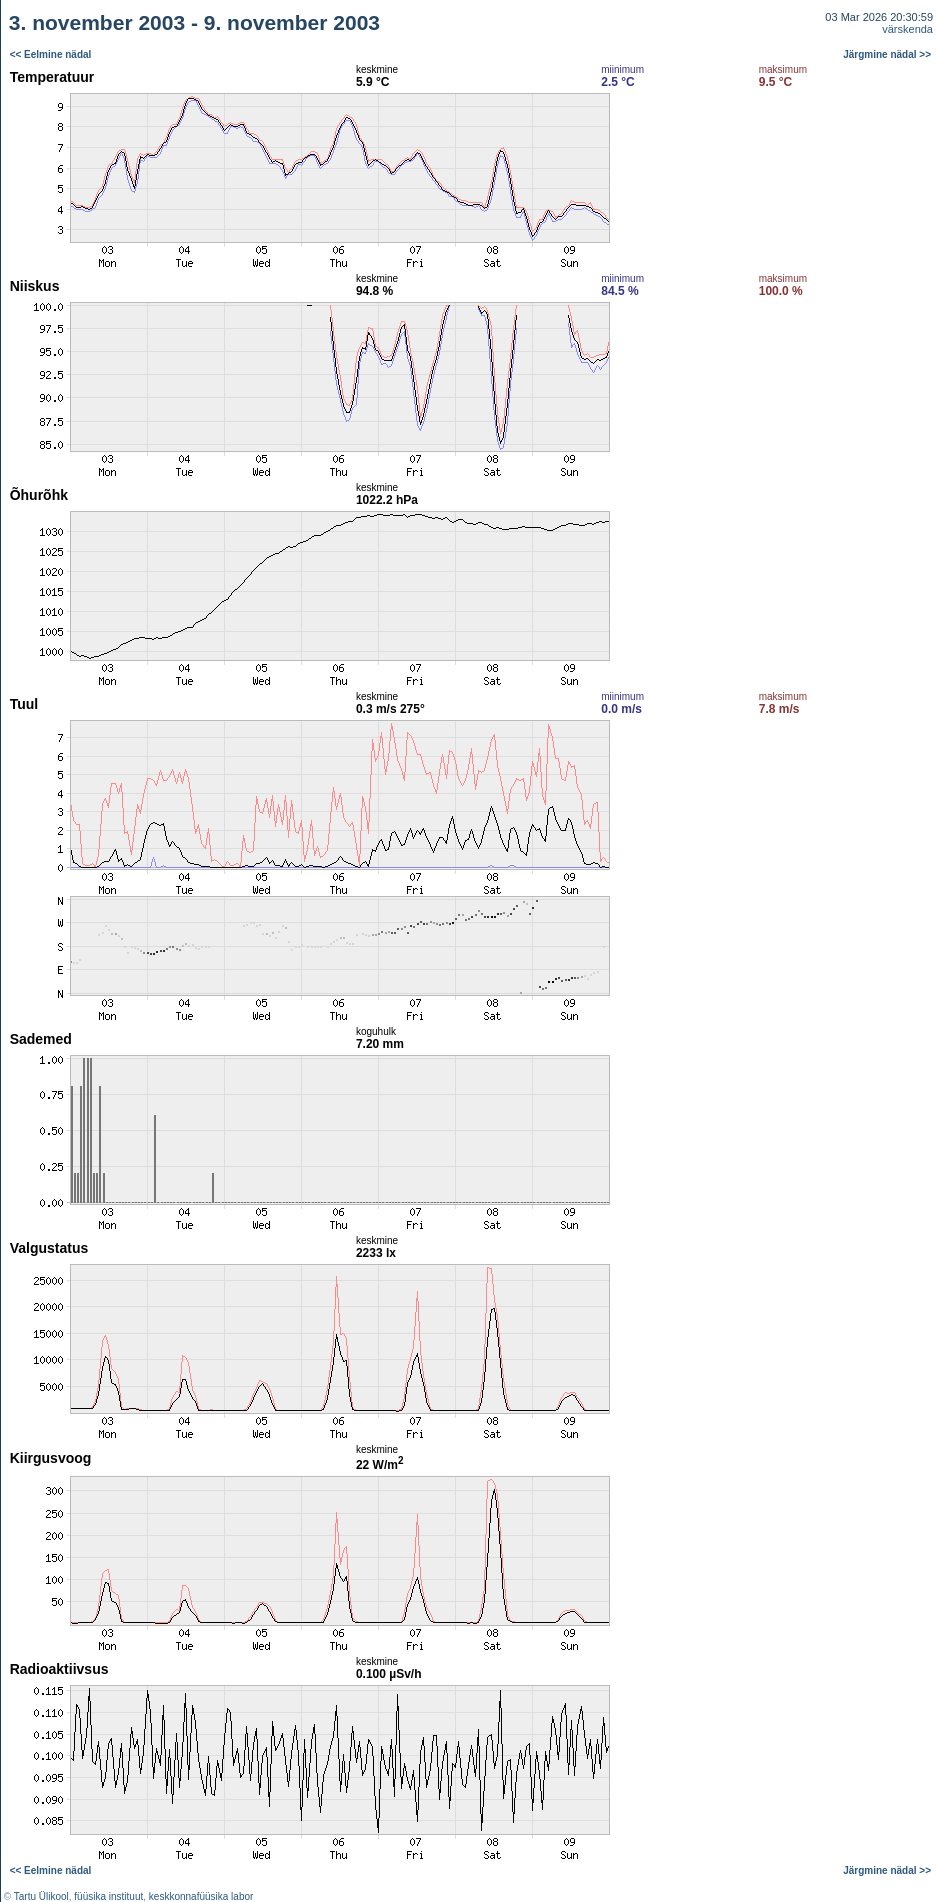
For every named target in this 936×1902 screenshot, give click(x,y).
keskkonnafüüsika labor (201, 1896)
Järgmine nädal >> (887, 54)
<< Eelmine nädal (51, 54)
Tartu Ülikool (41, 1896)
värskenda (907, 29)
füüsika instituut (108, 1896)
